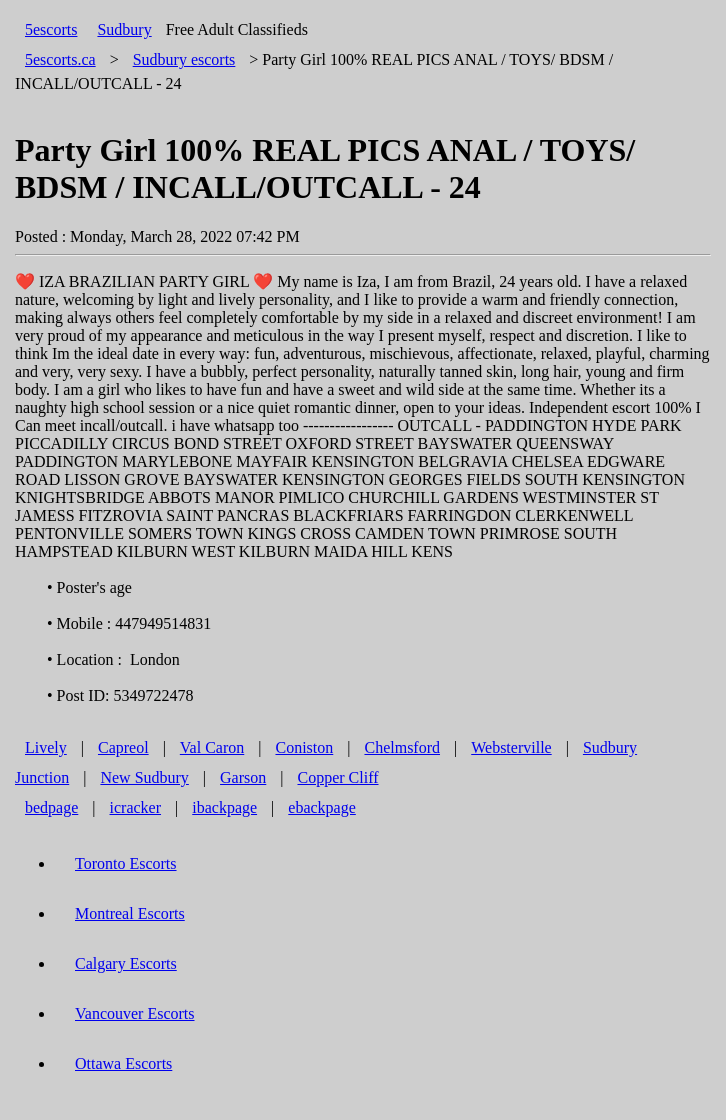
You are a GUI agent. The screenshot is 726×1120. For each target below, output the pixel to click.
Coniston (304, 747)
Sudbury (124, 29)
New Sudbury (144, 777)
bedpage (51, 807)
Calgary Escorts (126, 963)
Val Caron (212, 747)
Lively (46, 747)
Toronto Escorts (126, 863)
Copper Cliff (337, 777)
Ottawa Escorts (123, 1063)
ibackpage (224, 807)
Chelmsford (402, 747)
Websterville (511, 747)
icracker (136, 807)
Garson (243, 777)
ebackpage (322, 807)
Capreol (123, 747)
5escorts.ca (60, 59)
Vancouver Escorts (135, 1013)
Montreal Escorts (130, 913)
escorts (184, 59)
